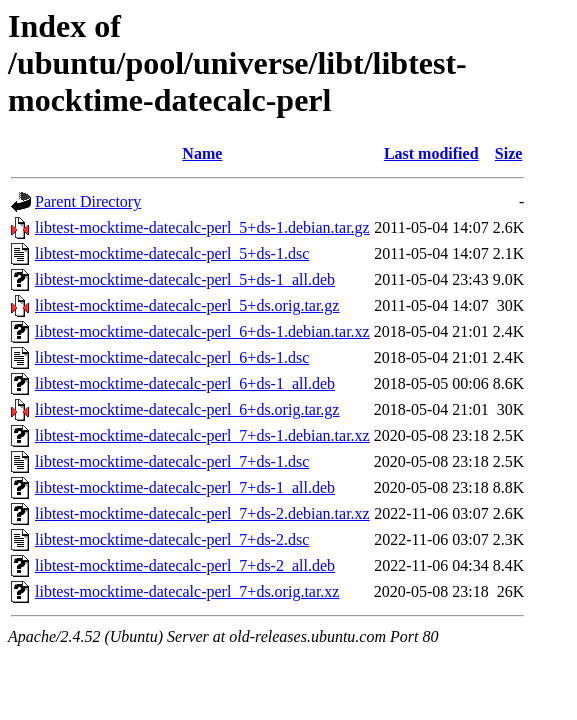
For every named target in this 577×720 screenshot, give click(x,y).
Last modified (431, 153)
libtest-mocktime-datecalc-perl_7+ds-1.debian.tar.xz (202, 435)
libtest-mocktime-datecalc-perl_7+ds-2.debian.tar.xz (202, 513)
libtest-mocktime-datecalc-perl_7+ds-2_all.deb (185, 565)
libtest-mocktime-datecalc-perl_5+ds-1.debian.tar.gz (202, 227)
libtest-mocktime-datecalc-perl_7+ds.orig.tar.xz (187, 591)
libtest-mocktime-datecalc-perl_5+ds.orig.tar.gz (187, 305)
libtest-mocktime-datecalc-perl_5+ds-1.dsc (172, 253)
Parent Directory (88, 201)
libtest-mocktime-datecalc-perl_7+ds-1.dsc (172, 461)
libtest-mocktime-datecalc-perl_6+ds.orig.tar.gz (187, 409)
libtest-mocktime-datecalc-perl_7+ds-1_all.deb (185, 487)
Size (509, 153)
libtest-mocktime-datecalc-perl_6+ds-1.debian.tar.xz (202, 331)
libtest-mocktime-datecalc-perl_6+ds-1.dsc (172, 357)
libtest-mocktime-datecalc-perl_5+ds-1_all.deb (185, 279)
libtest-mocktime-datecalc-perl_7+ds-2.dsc (172, 539)
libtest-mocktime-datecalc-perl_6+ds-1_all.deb (185, 383)
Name (202, 153)
